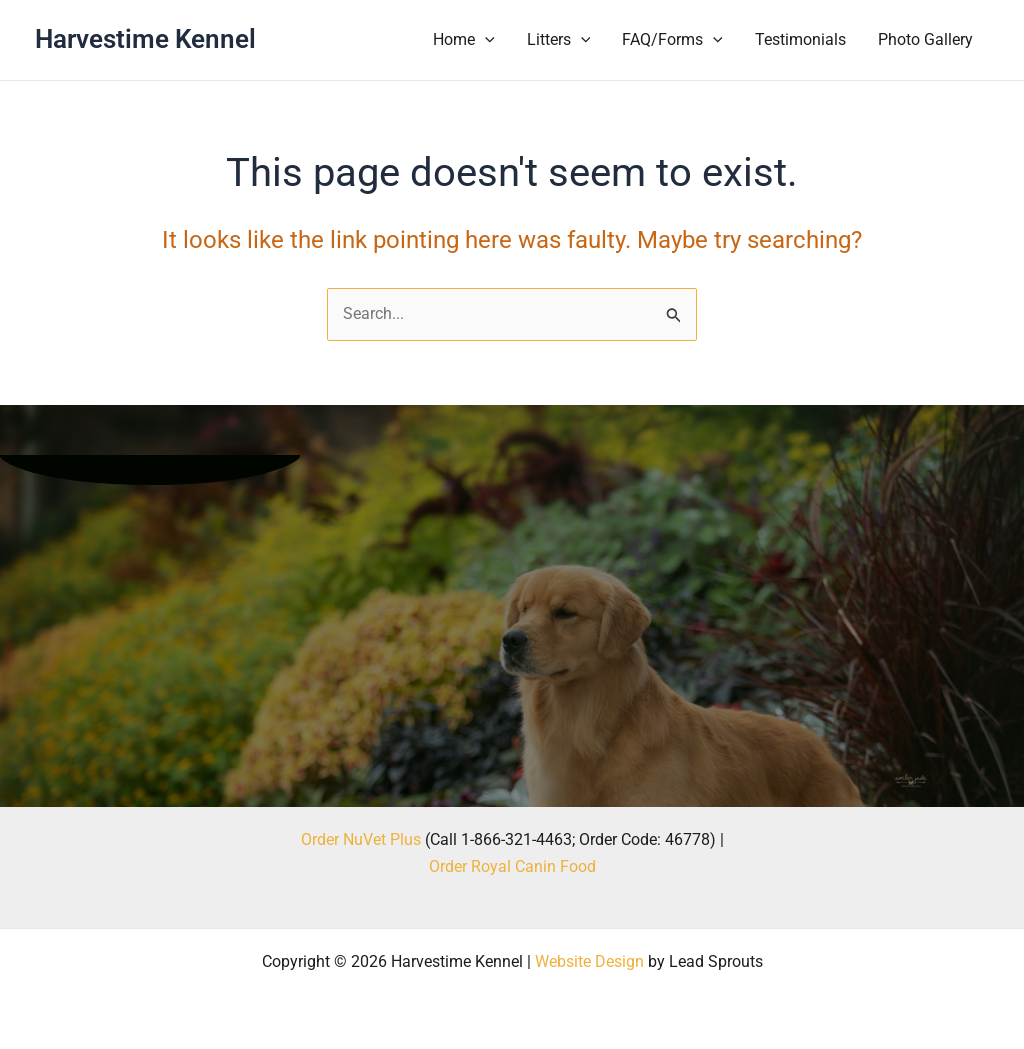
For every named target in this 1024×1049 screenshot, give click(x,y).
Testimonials (800, 39)
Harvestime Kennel (145, 39)
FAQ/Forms (672, 40)
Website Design (589, 961)
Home (464, 40)
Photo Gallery (925, 39)
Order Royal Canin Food (512, 866)
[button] (485, 40)
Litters (559, 40)
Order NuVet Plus (361, 839)
